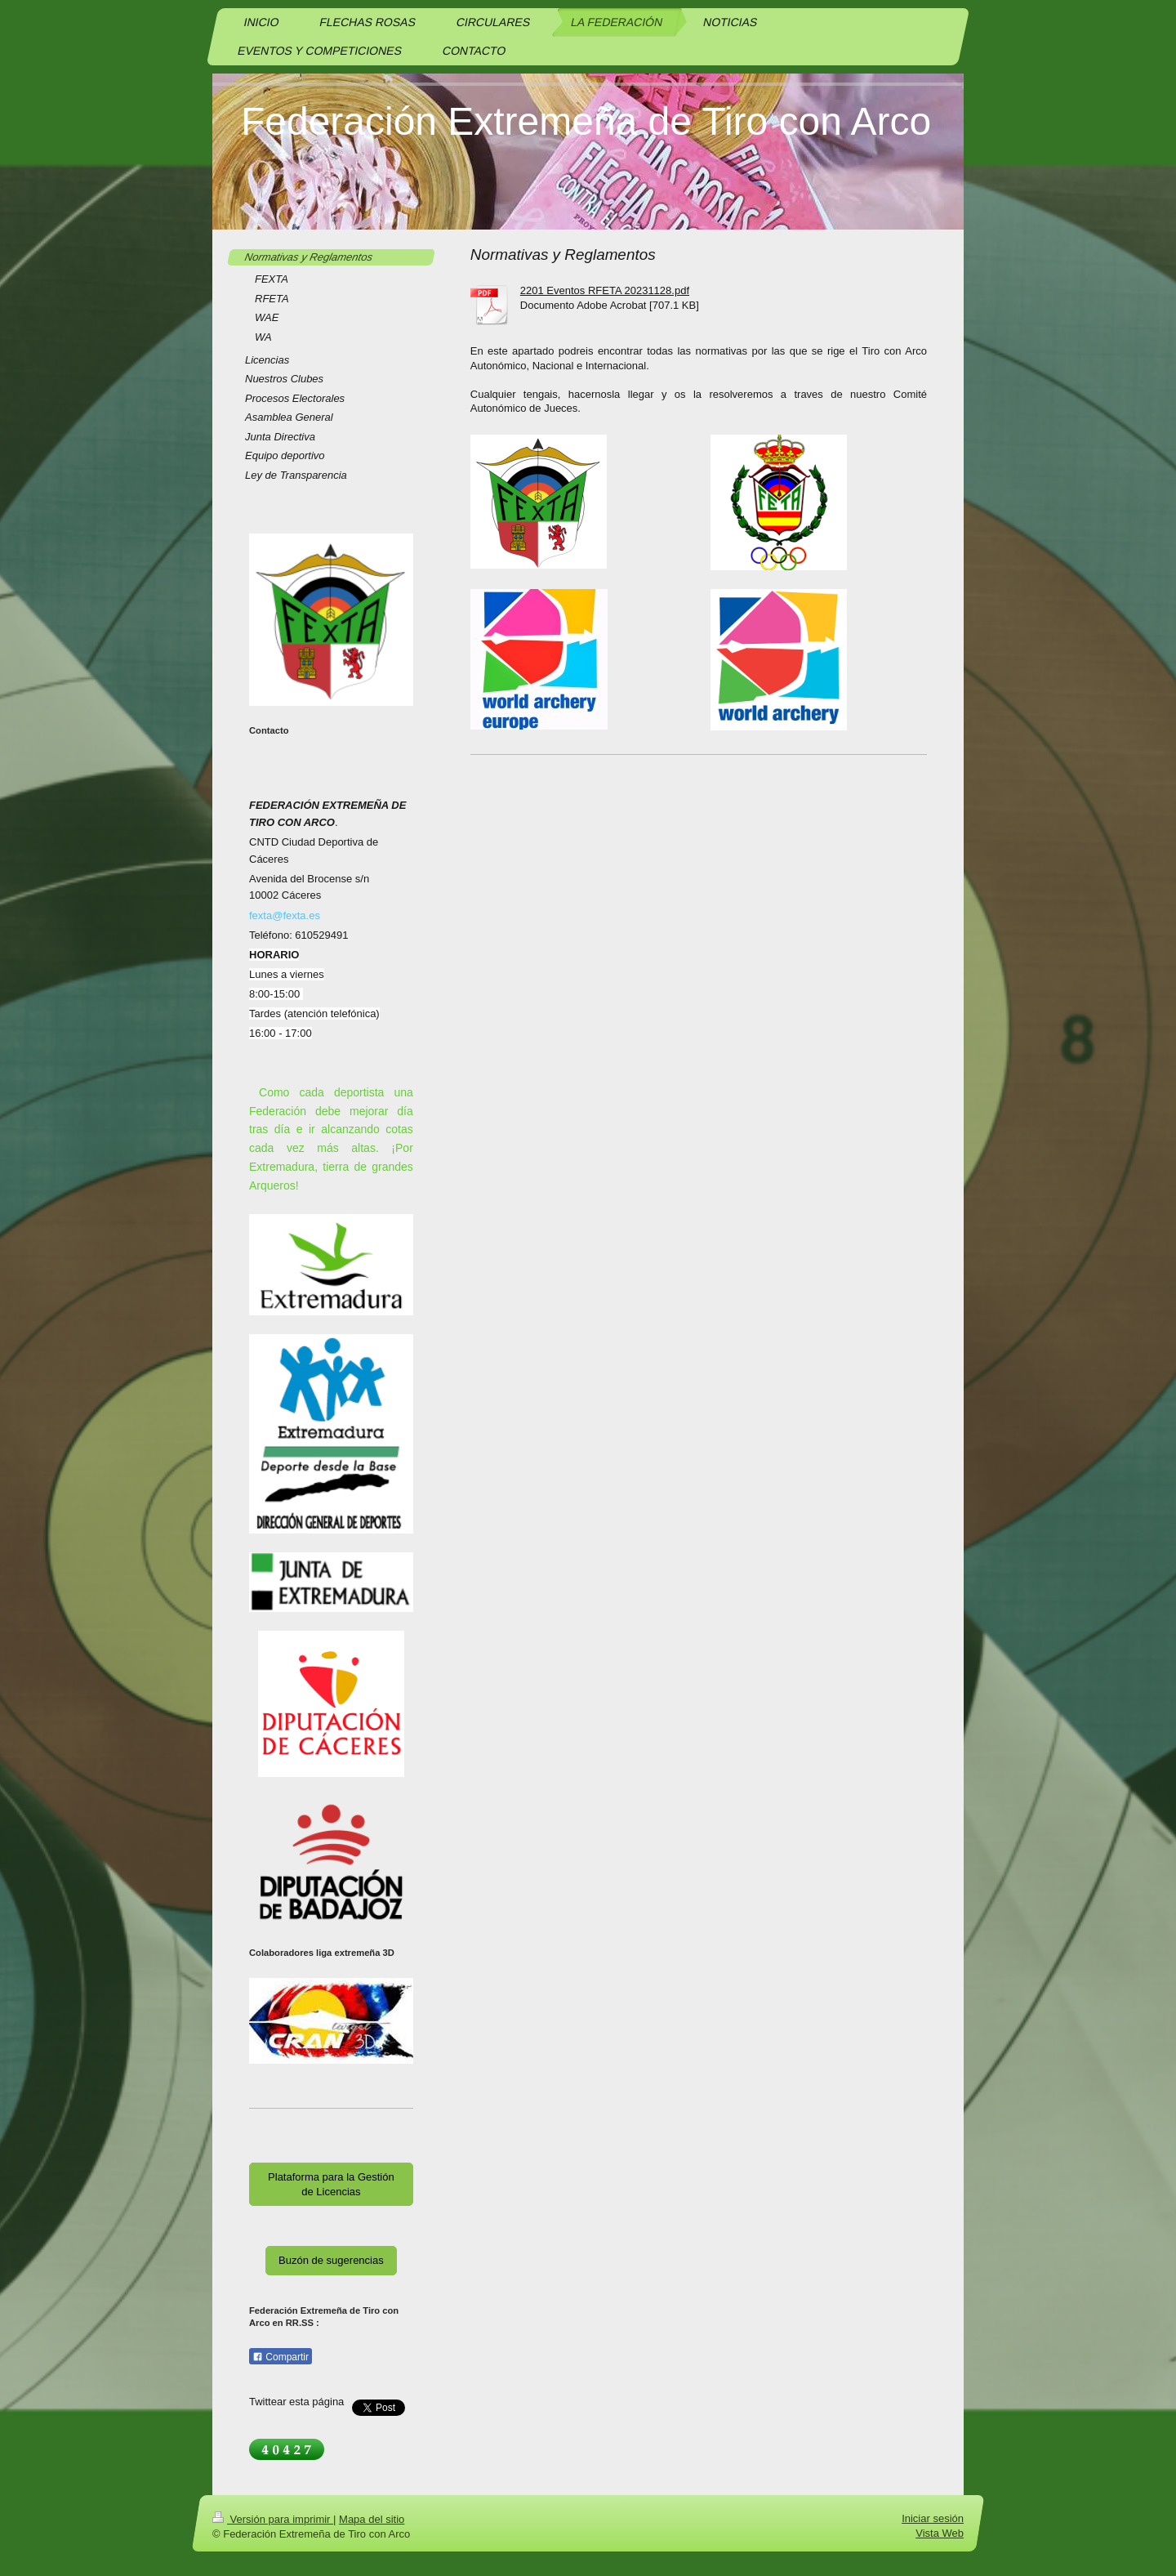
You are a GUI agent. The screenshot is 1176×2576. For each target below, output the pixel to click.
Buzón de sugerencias (331, 2260)
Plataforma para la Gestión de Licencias (331, 2184)
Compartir (280, 2357)
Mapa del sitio (371, 2519)
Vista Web (939, 2533)
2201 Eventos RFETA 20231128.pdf (604, 290)
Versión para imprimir (272, 2519)
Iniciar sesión (933, 2518)
